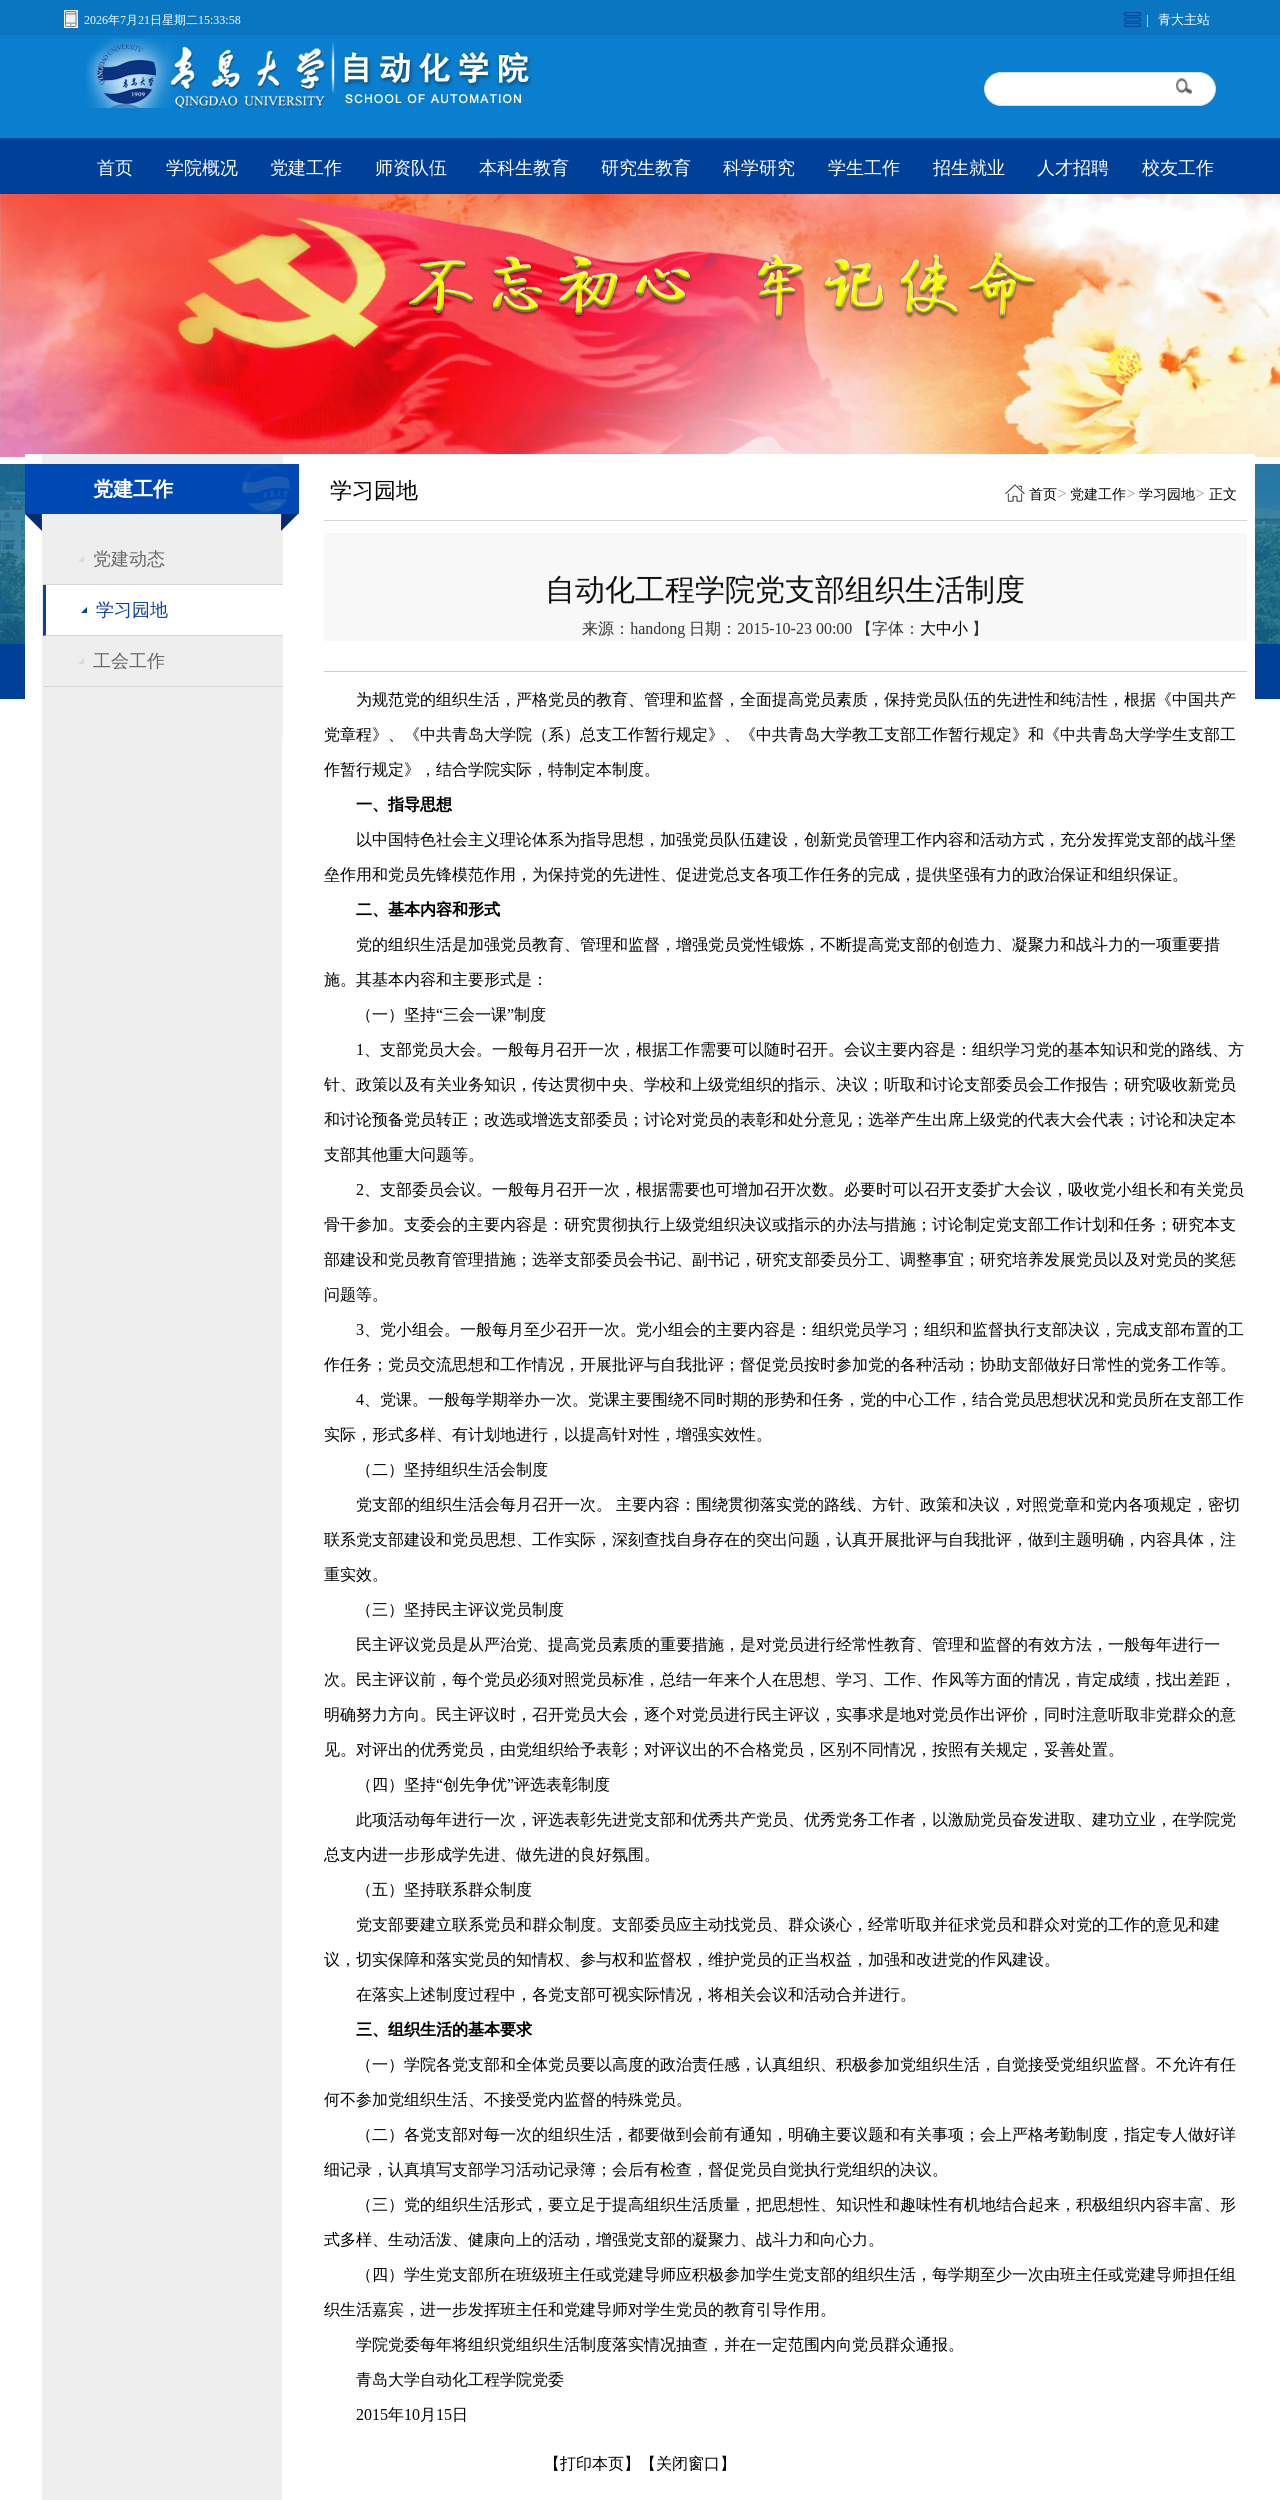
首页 (115, 168)
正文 (1223, 494)
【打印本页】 (592, 2463)
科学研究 (759, 168)
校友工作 (1178, 168)
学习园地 (132, 610)
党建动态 (129, 559)
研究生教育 (646, 168)
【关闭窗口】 (688, 2463)
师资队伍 (411, 168)
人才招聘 (1073, 168)
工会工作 (129, 661)
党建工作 (306, 168)
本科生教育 (524, 168)
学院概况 (202, 168)
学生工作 (864, 168)
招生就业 (969, 168)
